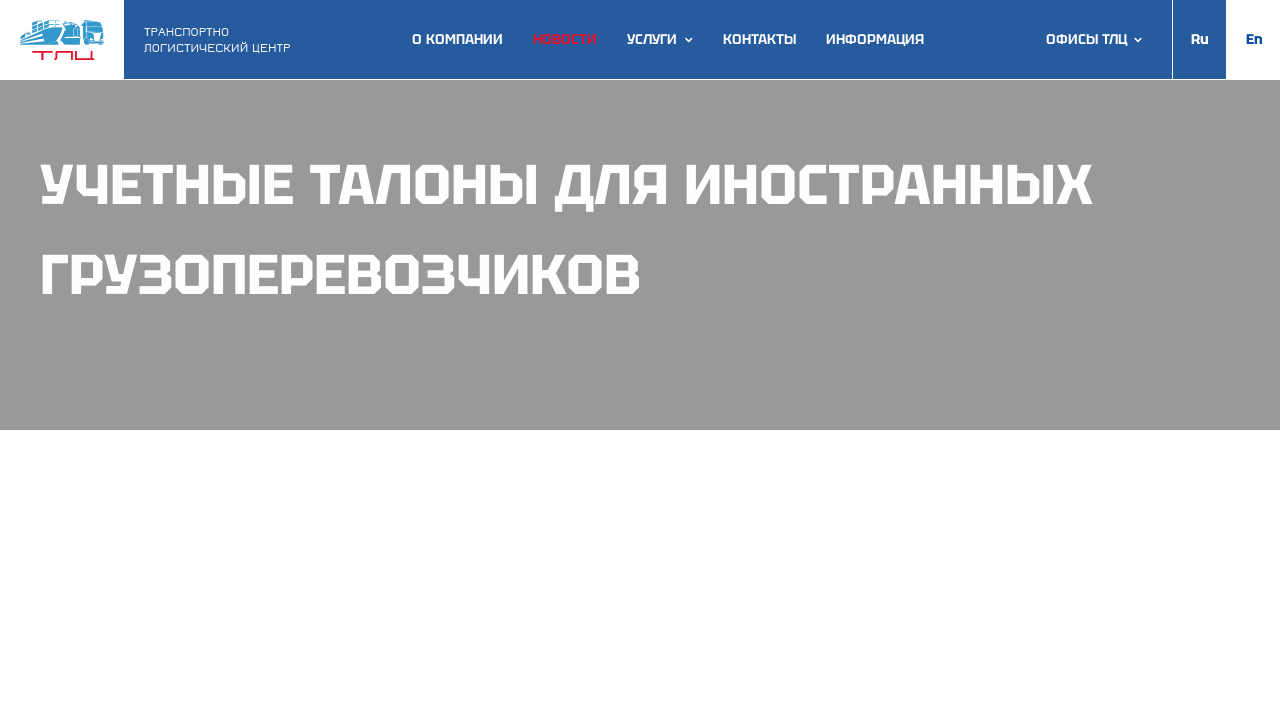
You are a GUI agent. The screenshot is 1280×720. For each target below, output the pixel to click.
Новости (565, 39)
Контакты (759, 39)
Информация (875, 39)
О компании (457, 39)
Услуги (652, 39)
